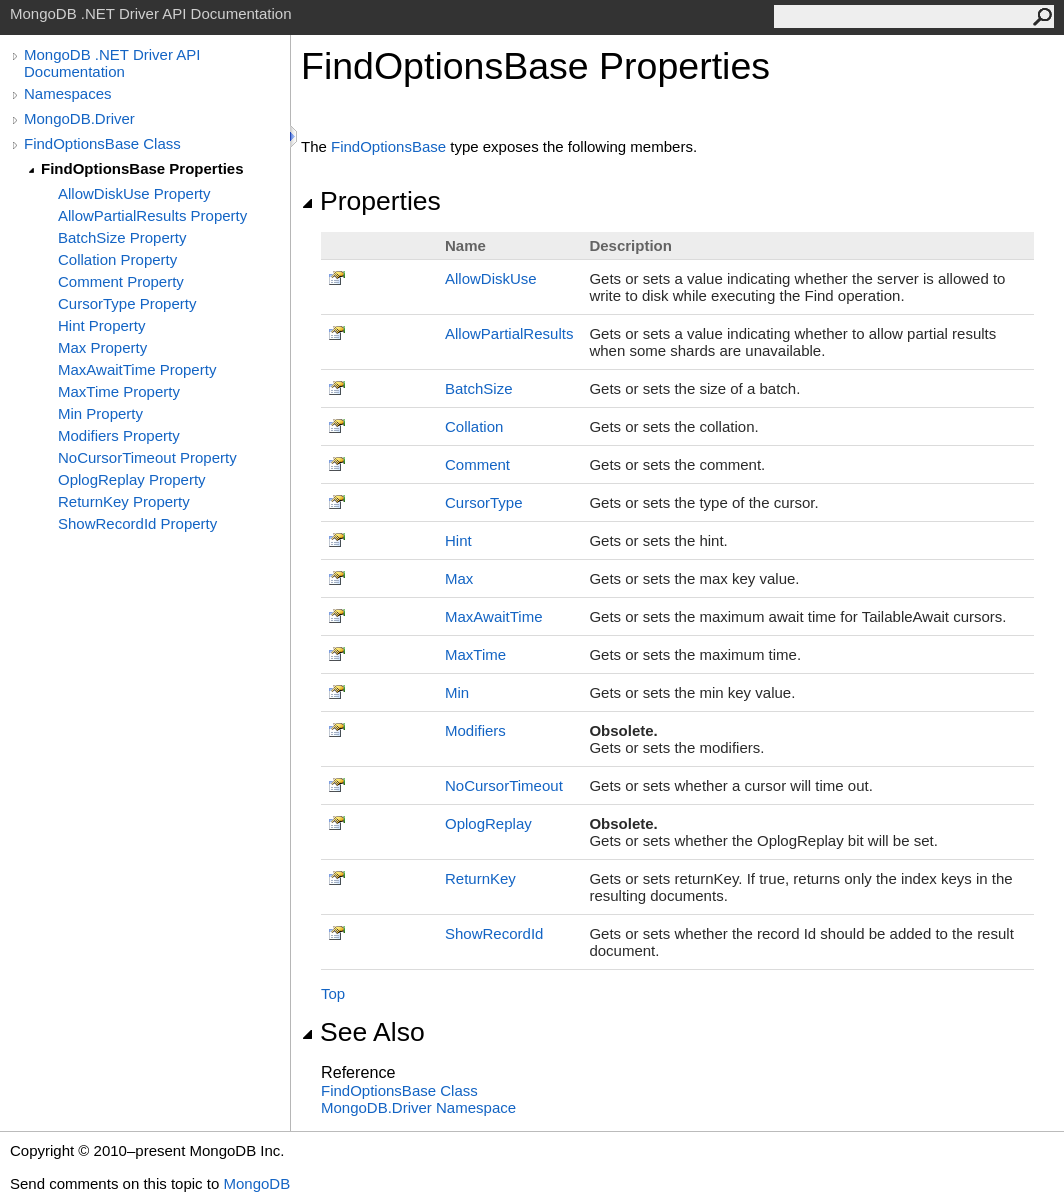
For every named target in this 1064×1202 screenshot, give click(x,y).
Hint (458, 540)
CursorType (484, 502)
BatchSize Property (122, 237)
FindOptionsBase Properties (142, 168)
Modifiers (475, 730)
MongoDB (256, 1183)
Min (457, 692)
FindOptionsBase (388, 146)
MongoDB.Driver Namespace (418, 1107)
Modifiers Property (119, 435)
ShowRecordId (494, 933)
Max (459, 578)
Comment (477, 464)
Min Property (100, 413)
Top (333, 993)
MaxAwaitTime (494, 616)
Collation (474, 426)
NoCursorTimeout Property (147, 457)
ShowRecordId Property (137, 523)
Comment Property (121, 281)
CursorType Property (127, 303)
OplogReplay (488, 823)
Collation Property (117, 259)
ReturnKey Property (124, 501)
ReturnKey (480, 878)
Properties (371, 201)
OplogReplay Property (132, 479)
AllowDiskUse (491, 278)
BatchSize (479, 388)
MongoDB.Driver (79, 118)
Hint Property (102, 325)
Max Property (102, 347)
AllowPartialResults (509, 333)
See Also (363, 1032)
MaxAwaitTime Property (137, 369)
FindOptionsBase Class (102, 143)
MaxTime (475, 654)
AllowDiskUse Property (134, 193)
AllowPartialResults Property (152, 215)
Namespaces (68, 93)
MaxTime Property (119, 391)
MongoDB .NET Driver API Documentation (112, 63)
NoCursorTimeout (504, 785)
